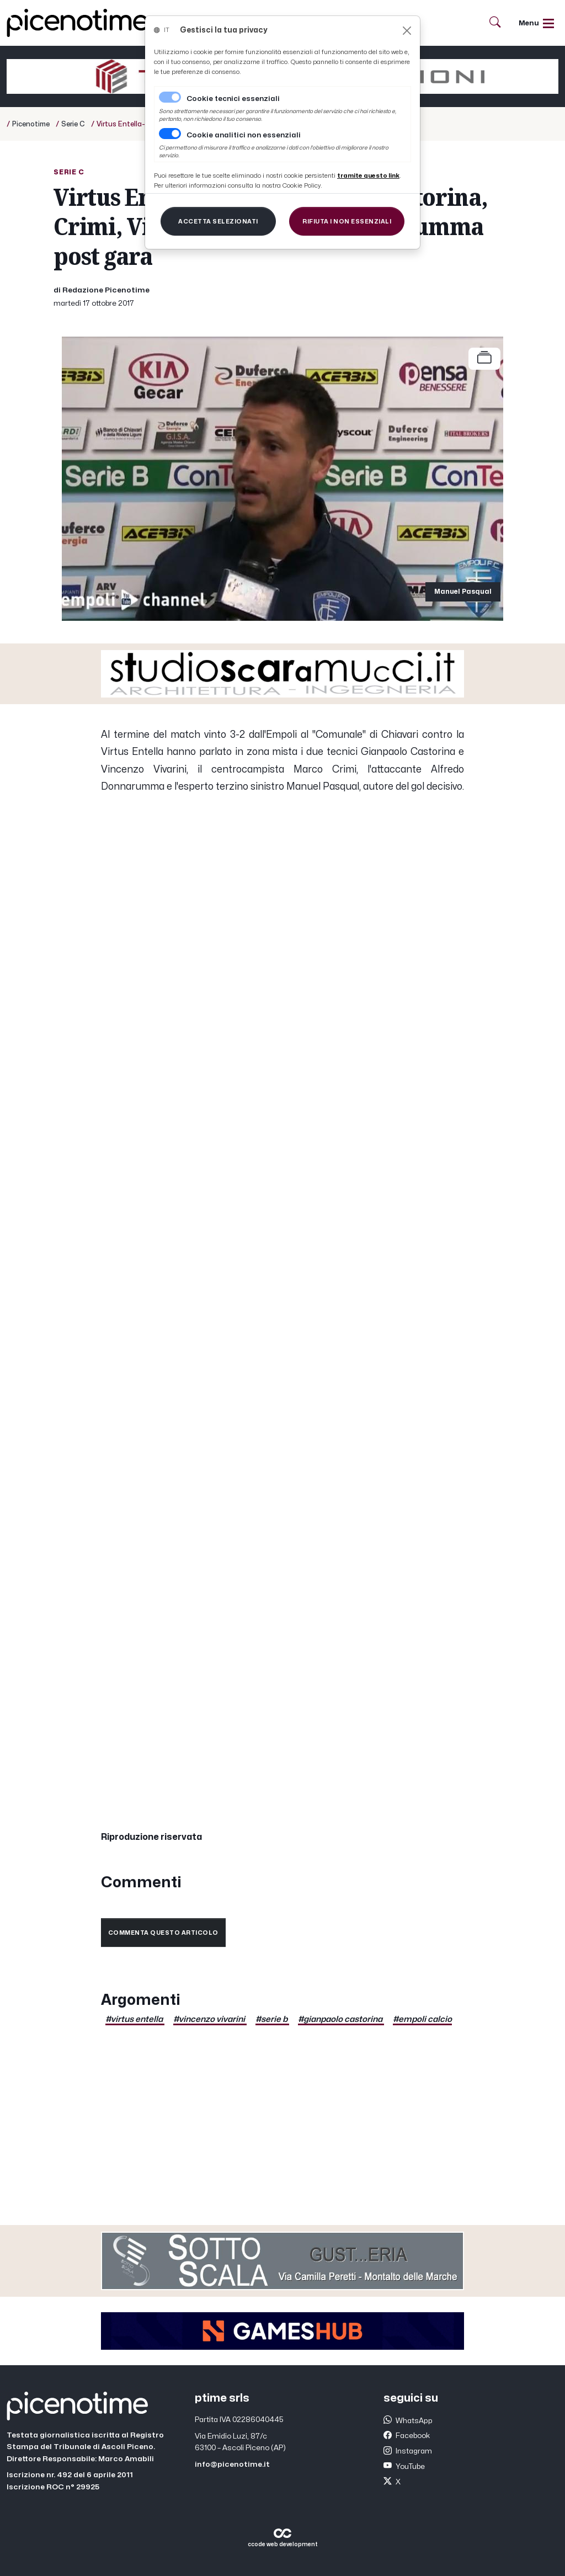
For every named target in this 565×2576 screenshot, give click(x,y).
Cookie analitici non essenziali (243, 135)
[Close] (406, 30)
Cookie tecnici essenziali (233, 98)
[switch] (170, 133)
